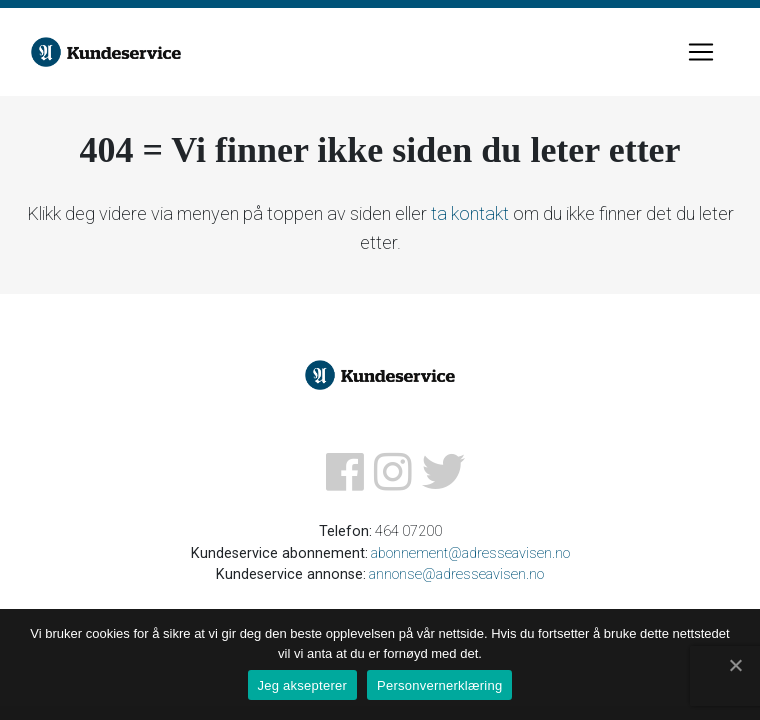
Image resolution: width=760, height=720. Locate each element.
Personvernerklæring (439, 685)
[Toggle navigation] (701, 52)
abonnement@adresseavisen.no (470, 553)
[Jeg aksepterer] (735, 665)
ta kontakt (470, 213)
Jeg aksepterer (303, 685)
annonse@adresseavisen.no (456, 574)
